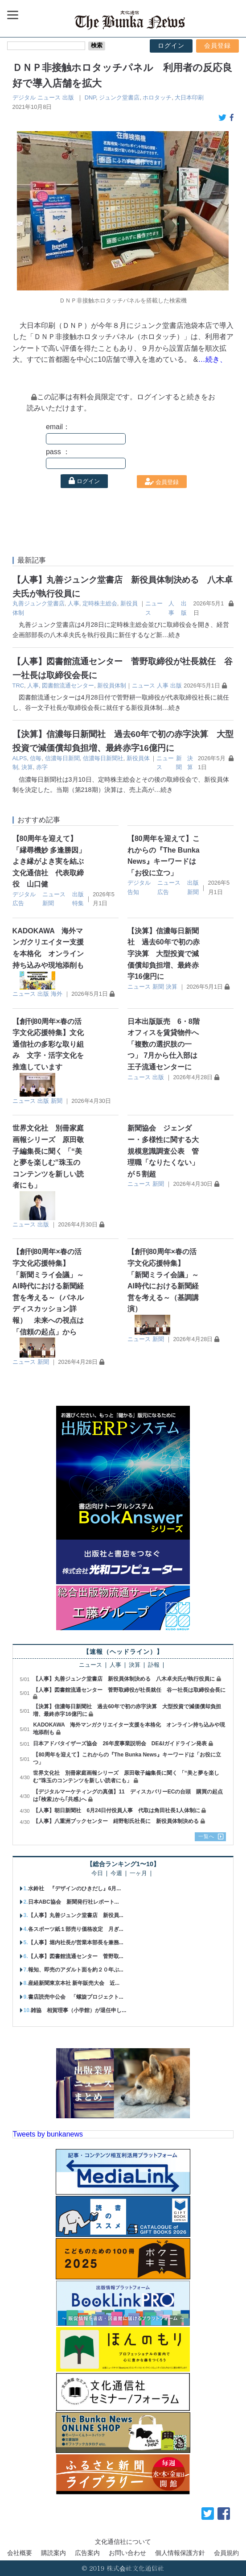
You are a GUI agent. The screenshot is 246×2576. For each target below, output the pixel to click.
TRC (18, 685)
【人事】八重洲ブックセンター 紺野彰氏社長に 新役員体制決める (116, 1821)
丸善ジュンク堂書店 (38, 603)
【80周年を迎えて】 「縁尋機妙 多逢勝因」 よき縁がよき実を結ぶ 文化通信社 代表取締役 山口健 (52, 861)
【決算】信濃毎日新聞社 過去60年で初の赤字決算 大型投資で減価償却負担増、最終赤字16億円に (163, 953)
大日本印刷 (189, 97)
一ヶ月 (138, 1873)
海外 (56, 993)
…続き (171, 634)
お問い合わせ (127, 2552)
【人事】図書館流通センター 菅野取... (75, 1956)
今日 (97, 1873)
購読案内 (53, 2552)
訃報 (154, 1665)
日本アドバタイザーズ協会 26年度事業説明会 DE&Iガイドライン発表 (120, 1743)
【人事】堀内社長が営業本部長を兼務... (75, 1942)
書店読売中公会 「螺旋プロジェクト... (75, 1997)
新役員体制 (111, 685)
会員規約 (226, 2552)
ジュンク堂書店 (119, 97)
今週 (116, 1873)
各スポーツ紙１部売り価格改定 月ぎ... (75, 1929)
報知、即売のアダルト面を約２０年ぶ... (75, 1970)
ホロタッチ (157, 97)
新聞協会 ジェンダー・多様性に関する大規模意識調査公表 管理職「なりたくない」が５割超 (163, 1150)
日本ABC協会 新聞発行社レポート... (73, 1902)
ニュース (49, 97)
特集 (78, 903)
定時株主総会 (99, 603)
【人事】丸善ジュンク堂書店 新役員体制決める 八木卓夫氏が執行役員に (124, 1679)
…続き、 (212, 359)
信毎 (35, 758)
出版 (68, 97)
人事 (73, 603)
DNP (90, 97)
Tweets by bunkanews (48, 2134)
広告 (18, 903)
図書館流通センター (68, 685)
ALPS (19, 758)
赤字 (42, 767)
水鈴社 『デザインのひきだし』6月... (74, 1888)
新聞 (48, 903)
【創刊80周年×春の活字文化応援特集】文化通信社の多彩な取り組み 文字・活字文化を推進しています (48, 1044)
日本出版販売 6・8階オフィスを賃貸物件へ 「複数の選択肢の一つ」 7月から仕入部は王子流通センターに (166, 1044)
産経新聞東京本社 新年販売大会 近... (73, 1983)
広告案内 (87, 2552)
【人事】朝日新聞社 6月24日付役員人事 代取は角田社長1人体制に (116, 1810)
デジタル (24, 97)
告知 (133, 892)
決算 (27, 767)
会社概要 (19, 2552)
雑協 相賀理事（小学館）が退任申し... (78, 2010)
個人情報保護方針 (180, 2552)
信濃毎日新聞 (62, 758)
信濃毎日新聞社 (103, 758)
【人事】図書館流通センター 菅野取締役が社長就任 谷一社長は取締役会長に (129, 1690)
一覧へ (206, 1836)
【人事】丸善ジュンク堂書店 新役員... (75, 1915)
